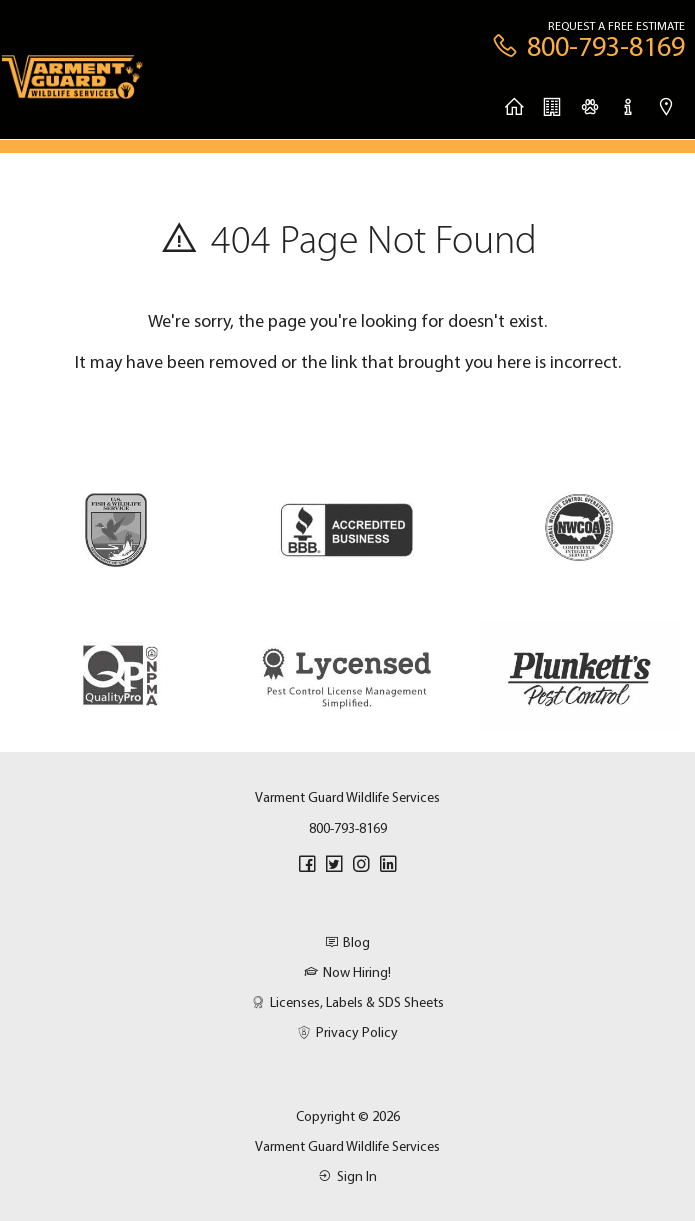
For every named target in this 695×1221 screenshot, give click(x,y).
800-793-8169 (348, 828)
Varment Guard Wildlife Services (347, 1146)
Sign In (347, 1176)
